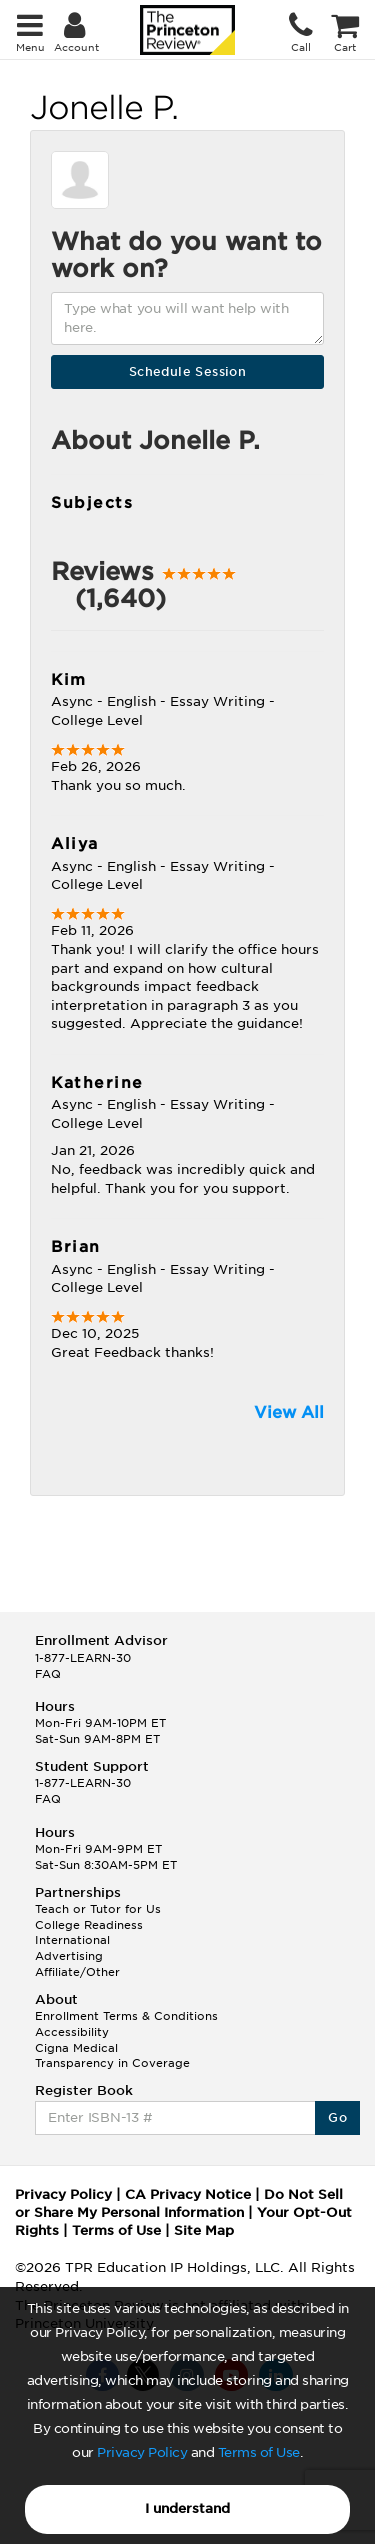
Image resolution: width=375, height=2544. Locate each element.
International (72, 1940)
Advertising (69, 1956)
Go (337, 2117)
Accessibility (72, 2032)
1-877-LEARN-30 (83, 1658)
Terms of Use (259, 2452)
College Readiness (89, 1925)
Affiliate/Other (77, 1972)
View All (289, 1412)
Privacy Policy (142, 2452)
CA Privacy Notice (188, 2194)
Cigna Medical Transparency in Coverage (112, 2056)
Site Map (204, 2230)
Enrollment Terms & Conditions (126, 2016)
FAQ (48, 1674)
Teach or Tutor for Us (98, 1909)
